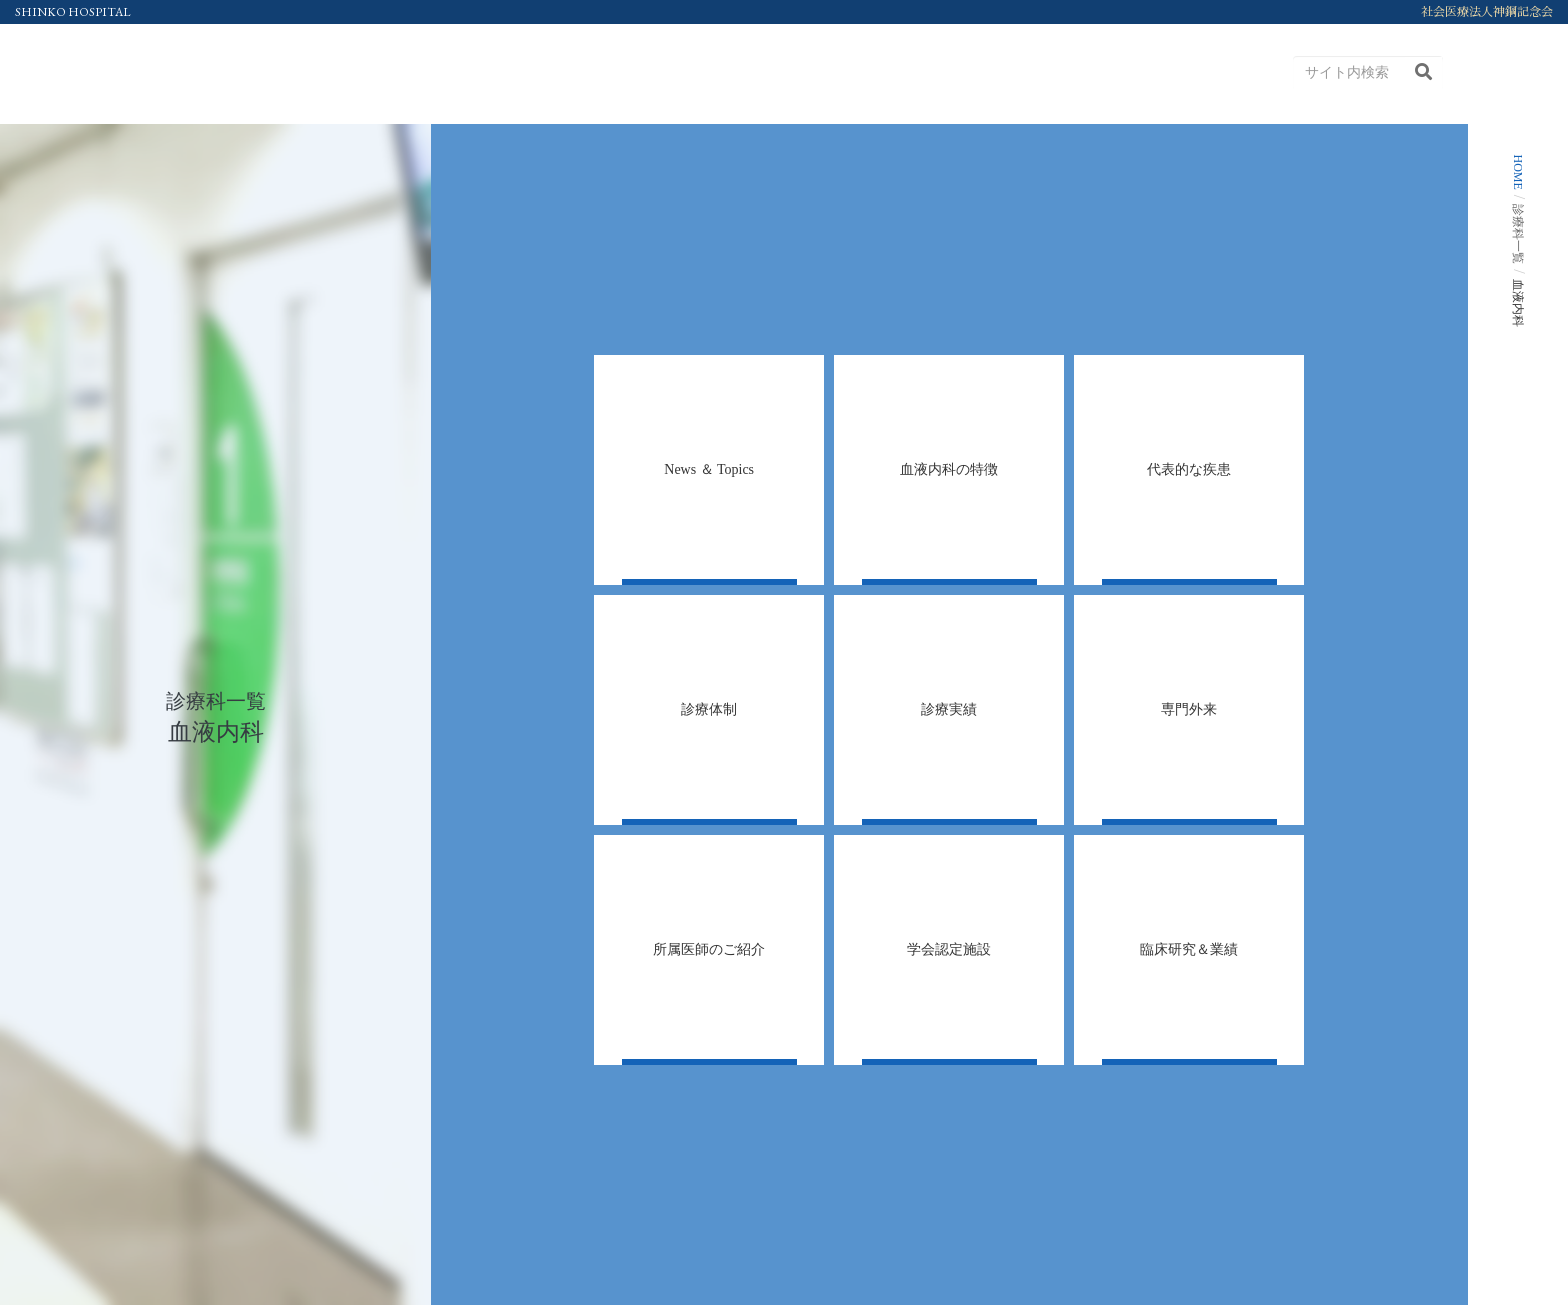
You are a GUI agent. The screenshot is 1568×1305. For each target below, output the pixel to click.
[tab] (709, 470)
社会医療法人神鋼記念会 (1487, 12)
